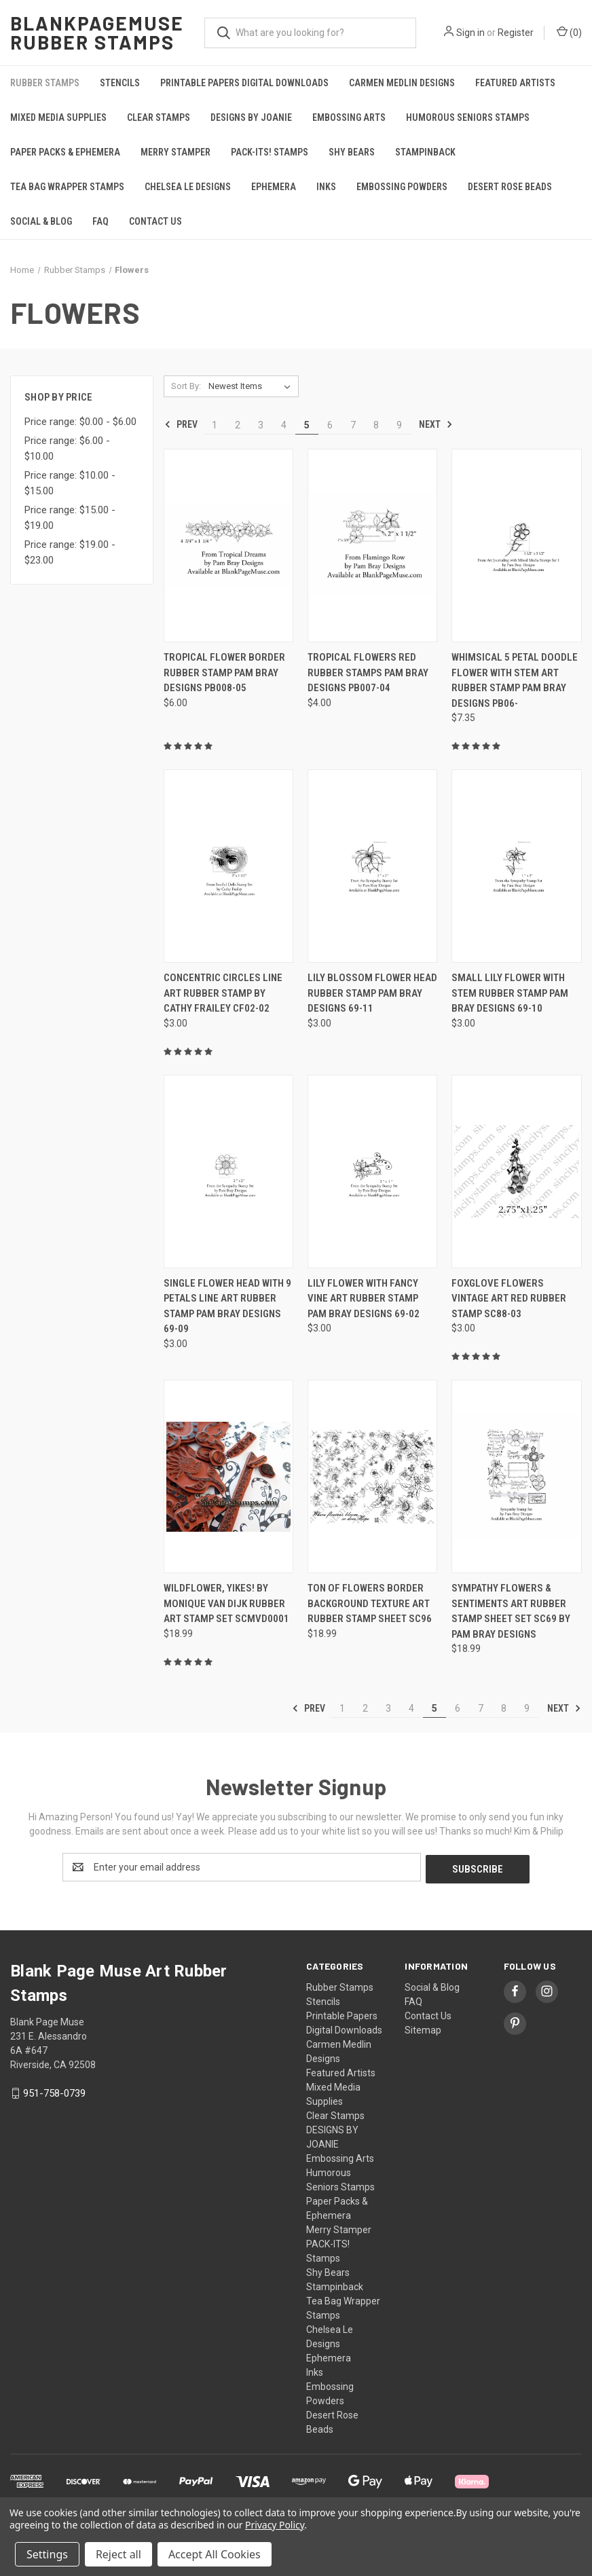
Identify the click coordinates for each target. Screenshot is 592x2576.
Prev (181, 424)
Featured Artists (515, 82)
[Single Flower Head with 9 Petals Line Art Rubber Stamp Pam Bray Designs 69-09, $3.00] (228, 1172)
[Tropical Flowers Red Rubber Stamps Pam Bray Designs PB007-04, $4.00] (372, 546)
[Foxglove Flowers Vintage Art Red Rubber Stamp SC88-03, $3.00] (516, 1172)
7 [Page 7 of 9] (353, 425)
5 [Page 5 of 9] (307, 425)
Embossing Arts (349, 117)
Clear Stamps (158, 117)
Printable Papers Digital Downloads (244, 82)
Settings (47, 2554)
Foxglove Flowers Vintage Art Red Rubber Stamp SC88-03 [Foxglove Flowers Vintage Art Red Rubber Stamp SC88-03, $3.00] (508, 1298)
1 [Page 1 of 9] (214, 425)
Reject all (118, 2554)
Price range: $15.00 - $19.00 (69, 518)
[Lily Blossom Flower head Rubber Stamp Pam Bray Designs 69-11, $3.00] (372, 866)
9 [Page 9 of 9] (399, 425)
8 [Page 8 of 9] (376, 425)
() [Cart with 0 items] (569, 32)
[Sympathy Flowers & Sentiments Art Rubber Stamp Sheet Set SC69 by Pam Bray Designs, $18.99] (516, 1476)
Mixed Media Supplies (58, 117)
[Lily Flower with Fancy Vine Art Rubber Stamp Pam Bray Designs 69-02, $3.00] (372, 1172)
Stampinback (425, 152)
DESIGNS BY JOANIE (251, 117)
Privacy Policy (274, 2524)
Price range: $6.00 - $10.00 (67, 448)
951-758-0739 (54, 2091)
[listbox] (252, 386)
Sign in (470, 32)
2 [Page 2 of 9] (237, 425)
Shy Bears (352, 152)
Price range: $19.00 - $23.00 (69, 552)
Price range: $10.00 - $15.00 (69, 483)
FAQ (100, 221)
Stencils (120, 82)
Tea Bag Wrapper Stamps (67, 186)
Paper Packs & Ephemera (65, 152)
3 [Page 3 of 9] (260, 425)
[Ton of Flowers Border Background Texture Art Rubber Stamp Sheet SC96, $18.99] (372, 1476)
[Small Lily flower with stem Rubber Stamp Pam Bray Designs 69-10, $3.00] (516, 866)
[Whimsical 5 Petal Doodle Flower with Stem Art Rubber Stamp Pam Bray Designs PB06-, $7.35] (516, 546)
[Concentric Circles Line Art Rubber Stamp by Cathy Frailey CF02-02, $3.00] (228, 866)
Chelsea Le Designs (188, 186)
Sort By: (186, 386)
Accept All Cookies (214, 2554)
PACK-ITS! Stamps (269, 152)
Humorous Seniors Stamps (468, 117)
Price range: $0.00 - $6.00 (80, 422)
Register (516, 32)
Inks (326, 186)
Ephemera (273, 186)
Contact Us (155, 221)
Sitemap (423, 2028)
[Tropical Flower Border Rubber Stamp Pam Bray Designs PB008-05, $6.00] (228, 546)
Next (436, 424)
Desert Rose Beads (510, 186)
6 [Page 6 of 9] (330, 425)
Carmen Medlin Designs (402, 82)
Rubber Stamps (44, 82)
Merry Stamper (175, 152)
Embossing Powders (401, 186)
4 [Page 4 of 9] (283, 425)
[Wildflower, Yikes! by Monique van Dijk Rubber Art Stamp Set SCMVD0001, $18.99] (228, 1476)
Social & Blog (41, 221)
